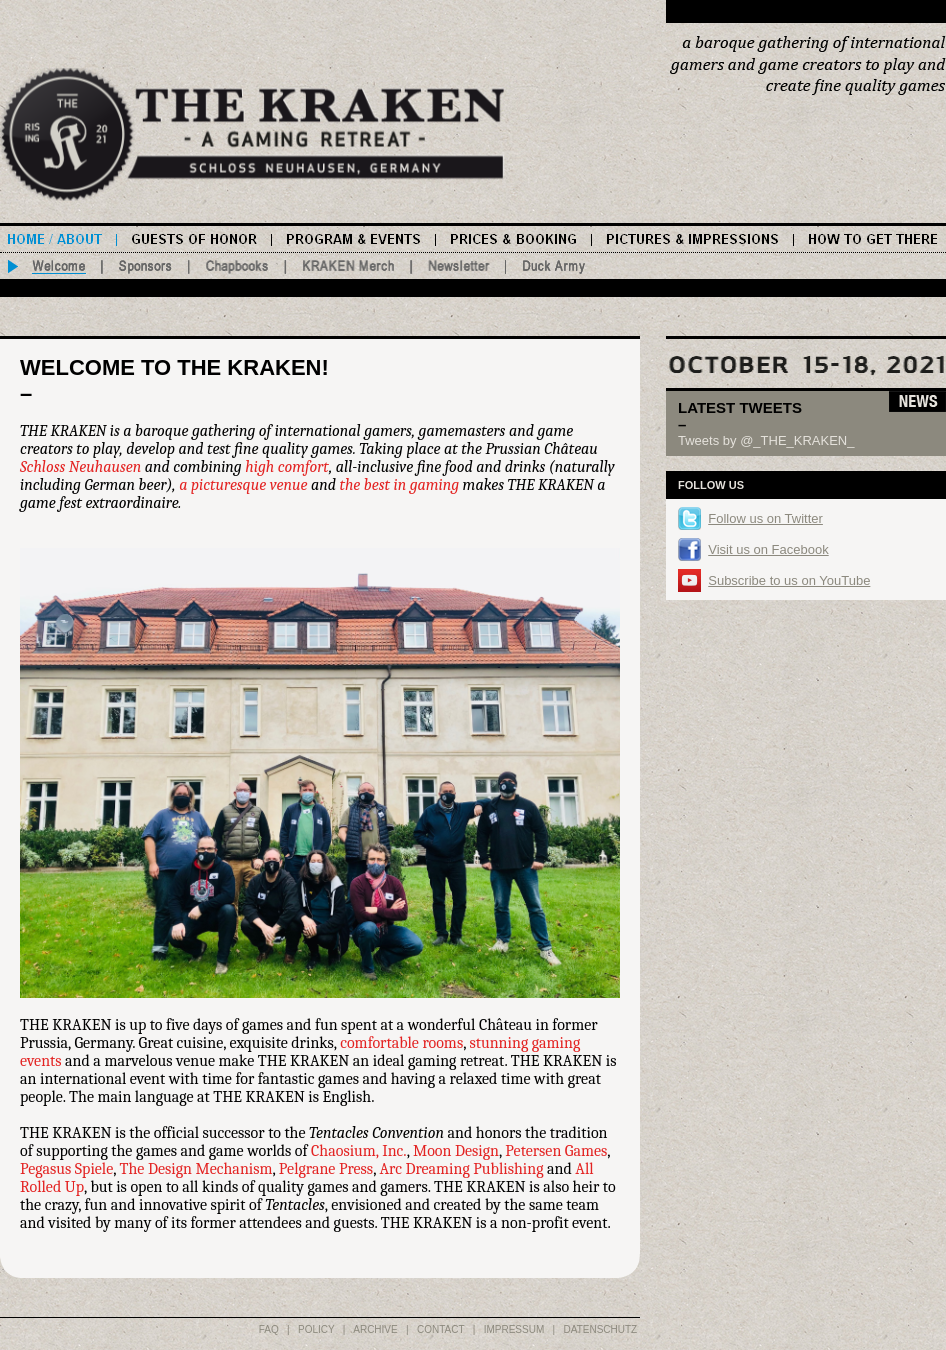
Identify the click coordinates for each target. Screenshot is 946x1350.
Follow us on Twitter (765, 518)
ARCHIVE (375, 1329)
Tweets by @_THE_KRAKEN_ (766, 440)
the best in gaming (400, 485)
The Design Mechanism (196, 1169)
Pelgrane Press (326, 1169)
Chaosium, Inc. (359, 1151)
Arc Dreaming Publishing (461, 1169)
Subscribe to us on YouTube (789, 580)
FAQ (269, 1329)
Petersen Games (556, 1151)
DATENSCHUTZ (601, 1329)
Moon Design (456, 1151)
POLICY (316, 1329)
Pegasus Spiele (66, 1169)
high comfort (287, 467)
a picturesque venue (243, 485)
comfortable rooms (401, 1043)
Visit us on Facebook (768, 549)
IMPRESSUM (514, 1329)
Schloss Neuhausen (80, 467)
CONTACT (440, 1329)
